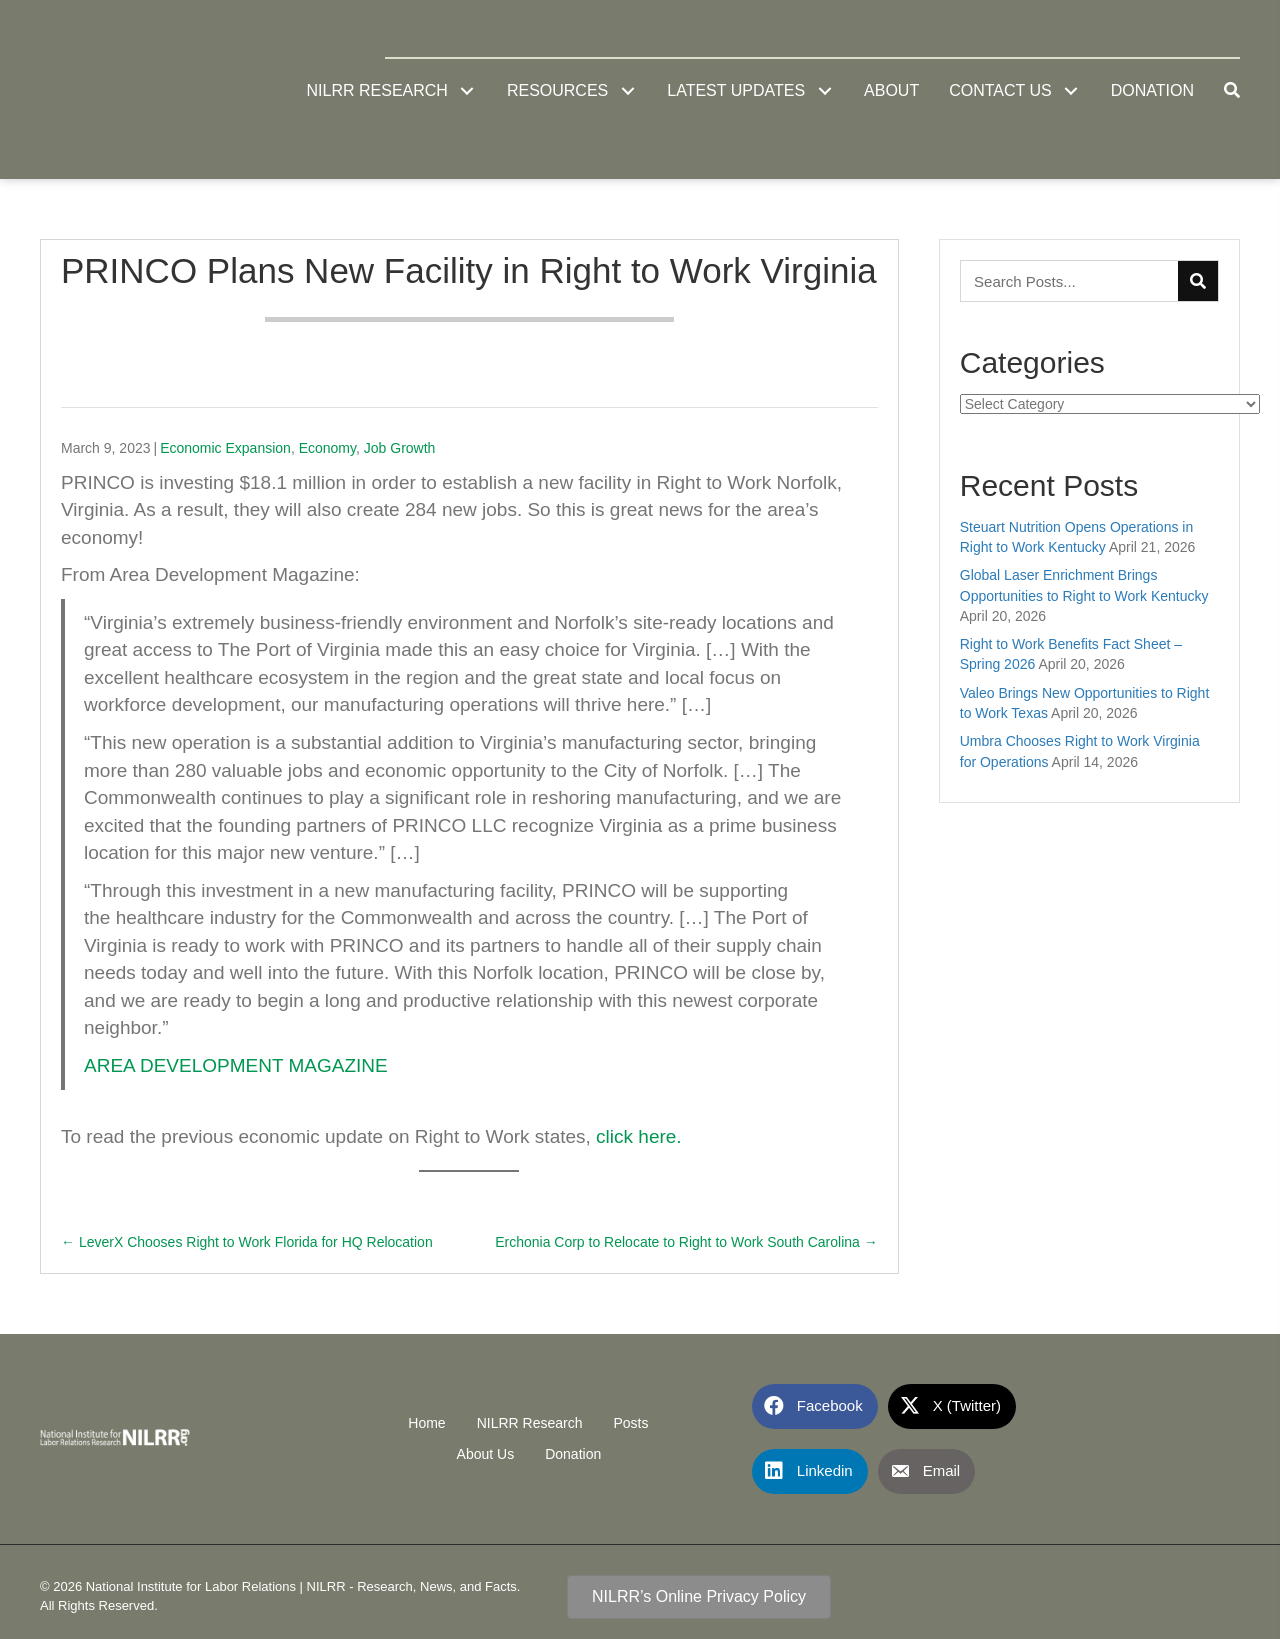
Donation (573, 1454)
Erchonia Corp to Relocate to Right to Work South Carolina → (686, 1242)
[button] (467, 90)
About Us (486, 1454)
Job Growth (400, 448)
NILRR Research (530, 1423)
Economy (327, 448)
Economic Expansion (225, 448)
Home (426, 1423)
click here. (639, 1136)
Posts (630, 1423)
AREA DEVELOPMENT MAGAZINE (236, 1065)
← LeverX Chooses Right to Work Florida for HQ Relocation (247, 1242)
